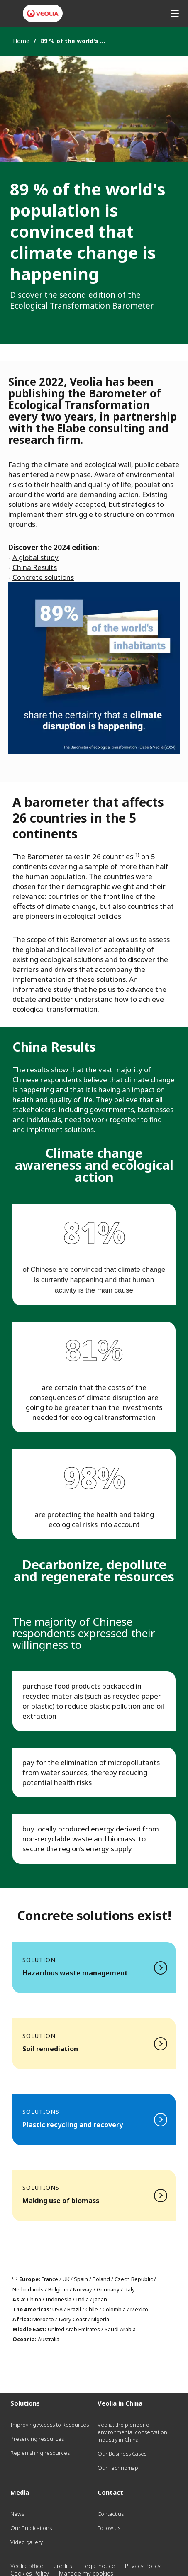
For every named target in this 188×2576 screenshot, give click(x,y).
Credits (62, 2566)
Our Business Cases (122, 2453)
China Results (34, 567)
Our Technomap (118, 2467)
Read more (94, 1967)
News (17, 2514)
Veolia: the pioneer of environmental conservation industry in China (132, 2432)
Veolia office (26, 2566)
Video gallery (26, 2542)
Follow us (109, 2528)
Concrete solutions (43, 577)
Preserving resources (37, 2438)
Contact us (111, 2514)
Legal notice (98, 2566)
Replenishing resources (40, 2453)
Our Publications (31, 2528)
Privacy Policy (143, 2566)
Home (21, 41)
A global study (35, 557)
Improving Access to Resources (49, 2424)
